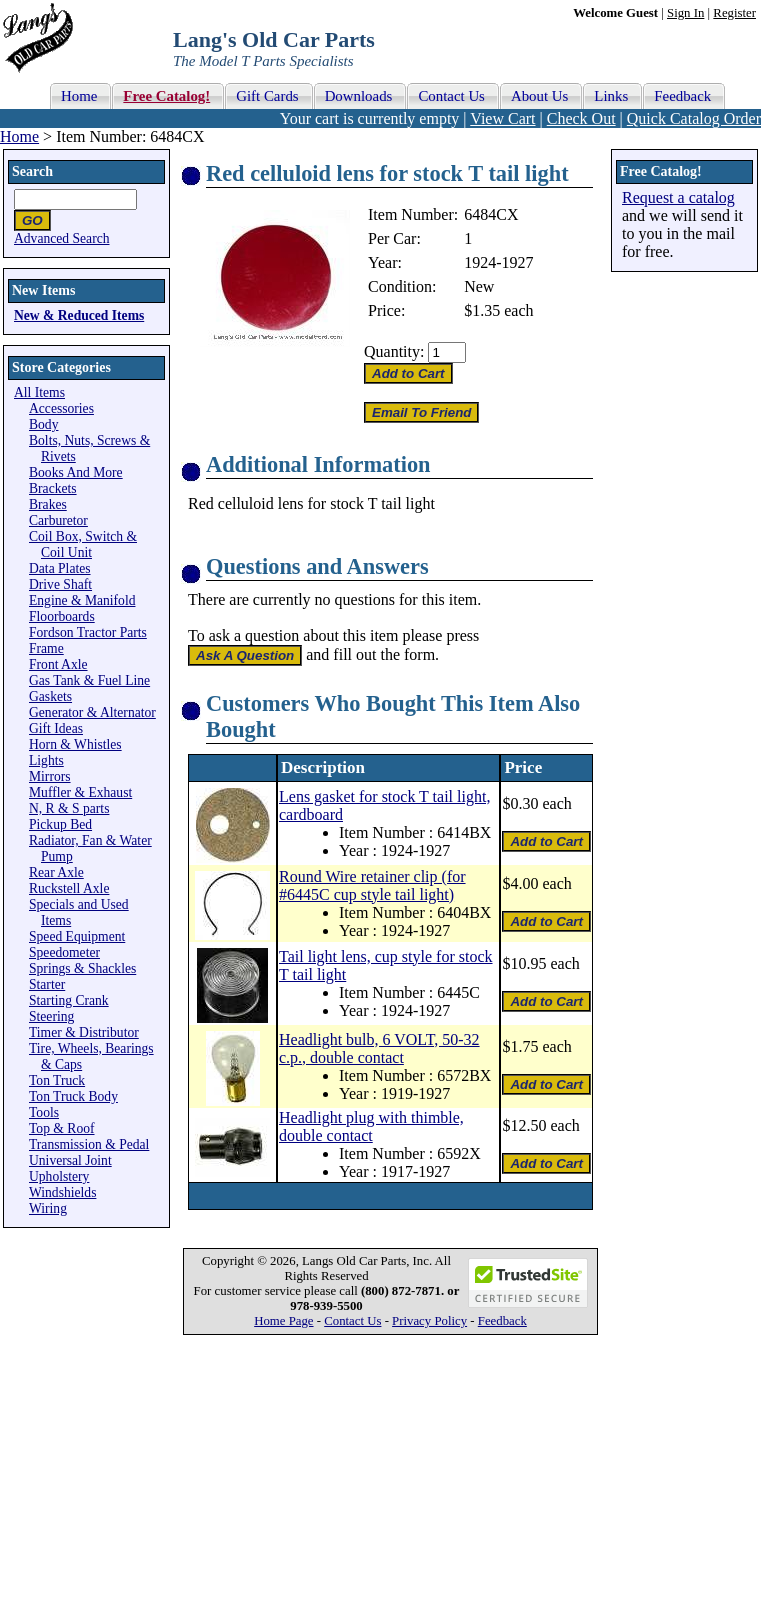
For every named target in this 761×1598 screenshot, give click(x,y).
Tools (44, 1112)
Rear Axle (56, 872)
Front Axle (58, 664)
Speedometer (64, 952)
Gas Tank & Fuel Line (89, 680)
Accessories (61, 408)
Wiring (48, 1208)
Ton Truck (57, 1080)
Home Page (283, 1321)
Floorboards (62, 616)
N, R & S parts (69, 808)
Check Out (581, 118)
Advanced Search (62, 238)
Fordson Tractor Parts (88, 632)
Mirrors (50, 776)
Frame (46, 648)
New (479, 286)
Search (32, 171)
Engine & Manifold (82, 600)
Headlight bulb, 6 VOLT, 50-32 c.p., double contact (379, 1048)
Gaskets (50, 696)
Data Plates (60, 568)
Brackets (53, 488)
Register (734, 13)
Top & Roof (62, 1128)
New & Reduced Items (79, 315)
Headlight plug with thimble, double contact (371, 1126)
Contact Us (352, 1321)
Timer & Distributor (84, 1032)
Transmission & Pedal (89, 1144)
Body (43, 424)
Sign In (685, 13)
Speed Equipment (77, 936)
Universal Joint (70, 1160)
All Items (39, 392)
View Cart (502, 118)
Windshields (62, 1192)
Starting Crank (69, 1000)
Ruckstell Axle (69, 888)
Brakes (48, 504)
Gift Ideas (56, 728)
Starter (47, 984)
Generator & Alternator (92, 712)
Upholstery (59, 1176)
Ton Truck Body (73, 1096)
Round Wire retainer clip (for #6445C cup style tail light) (372, 885)
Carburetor (58, 520)
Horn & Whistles (75, 744)
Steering (51, 1016)
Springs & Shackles (82, 968)
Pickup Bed (60, 824)
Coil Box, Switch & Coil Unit (83, 544)
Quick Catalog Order (694, 118)
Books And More (76, 472)
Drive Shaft (60, 584)
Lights (46, 760)
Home (19, 136)
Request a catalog (678, 197)
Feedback (502, 1321)
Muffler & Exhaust (80, 792)
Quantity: (394, 351)
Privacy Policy (429, 1321)
